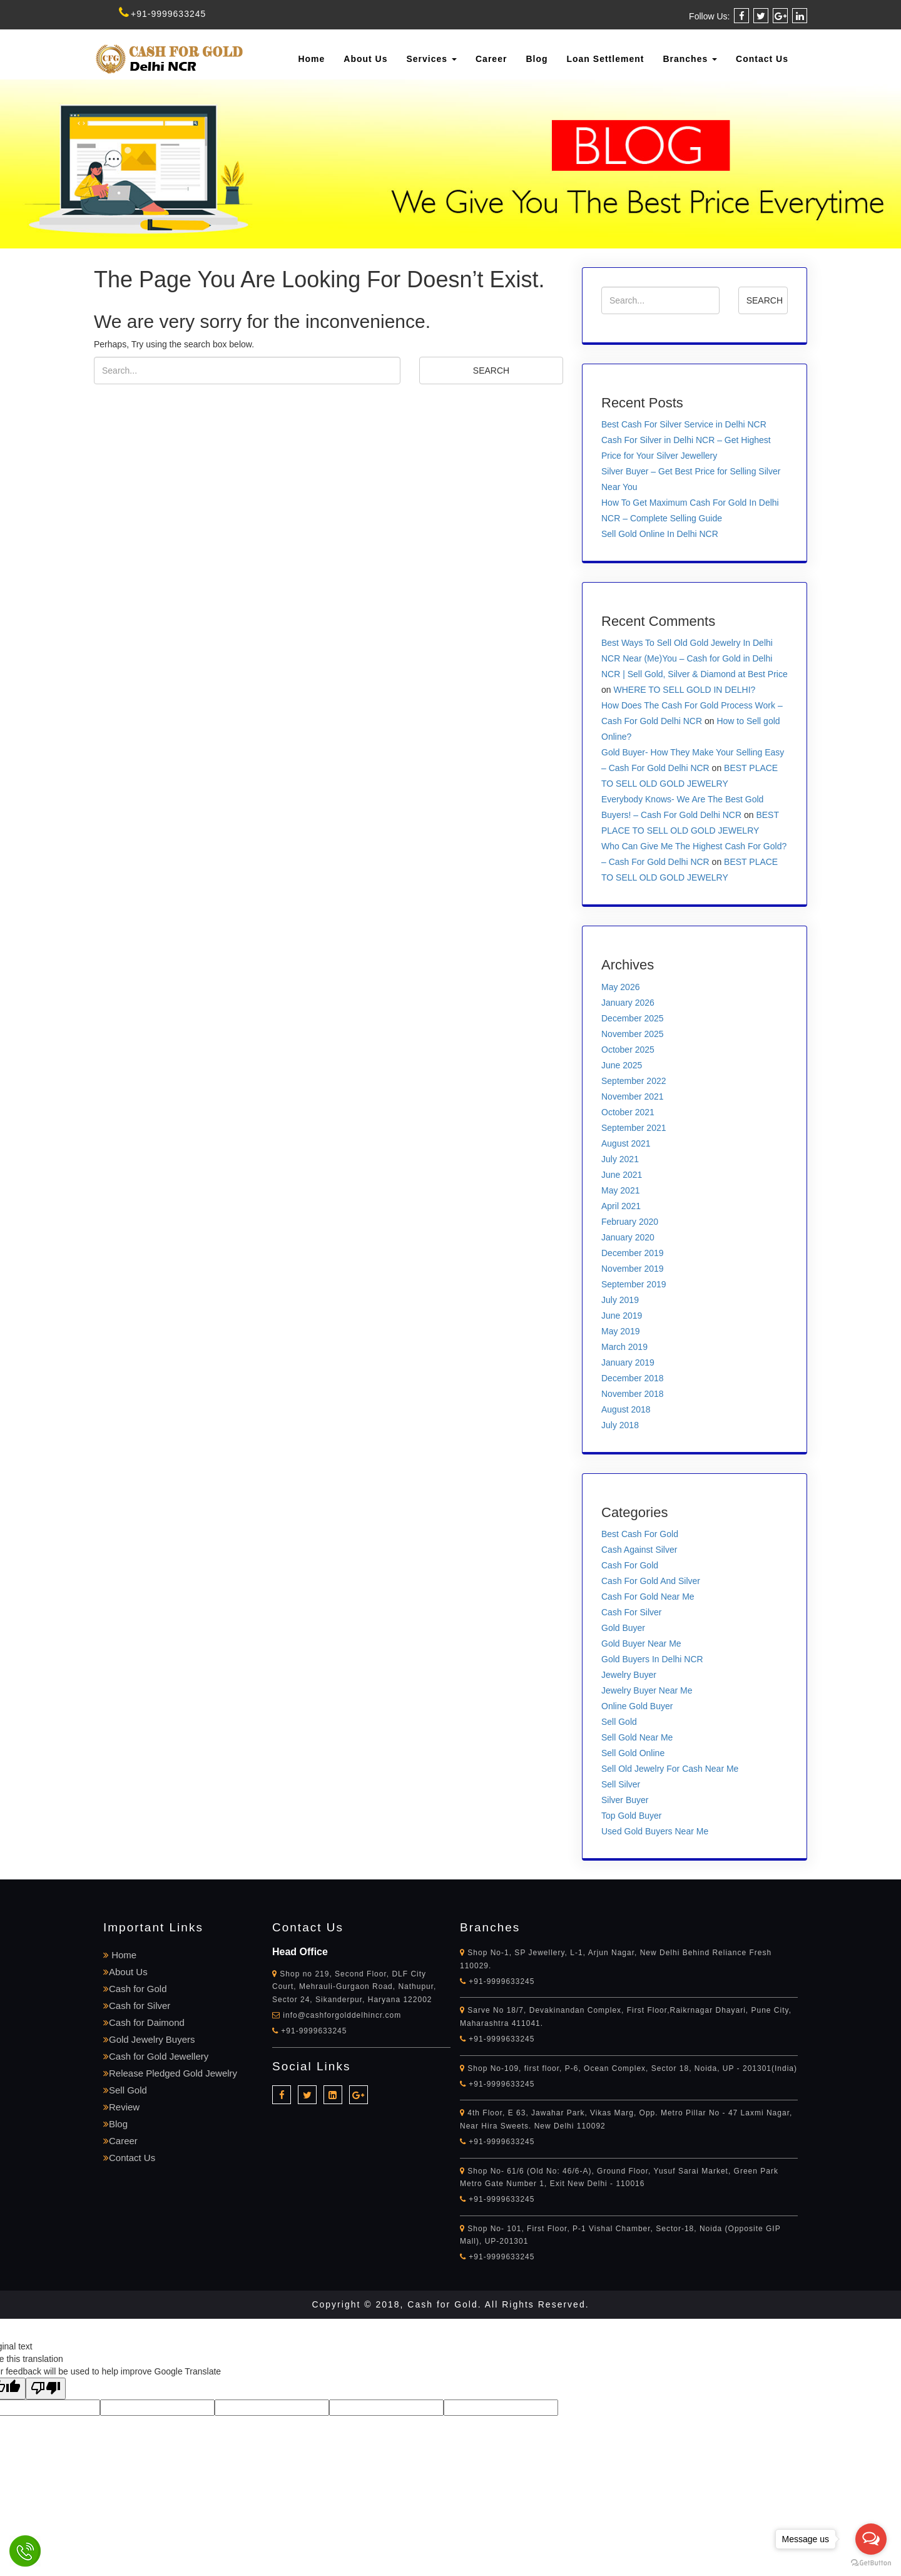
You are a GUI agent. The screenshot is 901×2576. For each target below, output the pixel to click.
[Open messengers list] (871, 2539)
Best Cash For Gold (639, 1534)
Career (491, 59)
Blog (536, 59)
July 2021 (620, 1159)
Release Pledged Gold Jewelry (170, 2073)
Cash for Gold (135, 1988)
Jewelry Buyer (628, 1675)
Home (311, 59)
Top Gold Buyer (631, 1816)
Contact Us (762, 59)
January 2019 (627, 1362)
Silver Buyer (624, 1800)
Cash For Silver (631, 1612)
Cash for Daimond (144, 2022)
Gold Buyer (623, 1628)
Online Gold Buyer (637, 1706)
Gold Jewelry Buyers (149, 2039)
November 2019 (632, 1269)
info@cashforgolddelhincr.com (342, 2015)
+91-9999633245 (162, 14)
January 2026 (627, 1003)
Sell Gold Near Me (637, 1737)
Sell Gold (619, 1722)
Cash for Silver (136, 2005)
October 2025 (627, 1050)
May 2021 (620, 1190)
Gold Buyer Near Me (641, 1643)
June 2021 (621, 1175)
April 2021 (621, 1206)
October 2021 (627, 1112)
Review (121, 2107)
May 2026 (620, 987)
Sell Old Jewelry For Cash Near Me (669, 1769)
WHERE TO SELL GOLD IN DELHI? (684, 690)
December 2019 (632, 1253)
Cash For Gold (629, 1565)
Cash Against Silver (639, 1550)
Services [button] (432, 59)
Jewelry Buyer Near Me (647, 1690)
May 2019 (620, 1331)
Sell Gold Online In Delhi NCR (659, 534)
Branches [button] (690, 59)
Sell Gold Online (632, 1753)
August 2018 (626, 1409)
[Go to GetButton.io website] (871, 2563)
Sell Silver (620, 1784)
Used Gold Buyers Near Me (654, 1831)
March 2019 (624, 1347)
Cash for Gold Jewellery (155, 2056)
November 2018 (632, 1394)
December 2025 (632, 1018)
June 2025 (621, 1065)
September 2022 (633, 1081)
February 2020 (629, 1222)
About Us (365, 59)
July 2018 (620, 1425)
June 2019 (621, 1316)
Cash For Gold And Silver (650, 1581)
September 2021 (633, 1128)
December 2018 (632, 1378)
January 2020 (627, 1237)
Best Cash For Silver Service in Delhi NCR (683, 424)
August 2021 (626, 1143)
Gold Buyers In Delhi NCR (652, 1659)
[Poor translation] (46, 2389)
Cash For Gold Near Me (648, 1597)
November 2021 (632, 1096)
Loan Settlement (605, 59)
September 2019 (633, 1284)
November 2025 (632, 1034)
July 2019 (620, 1300)
